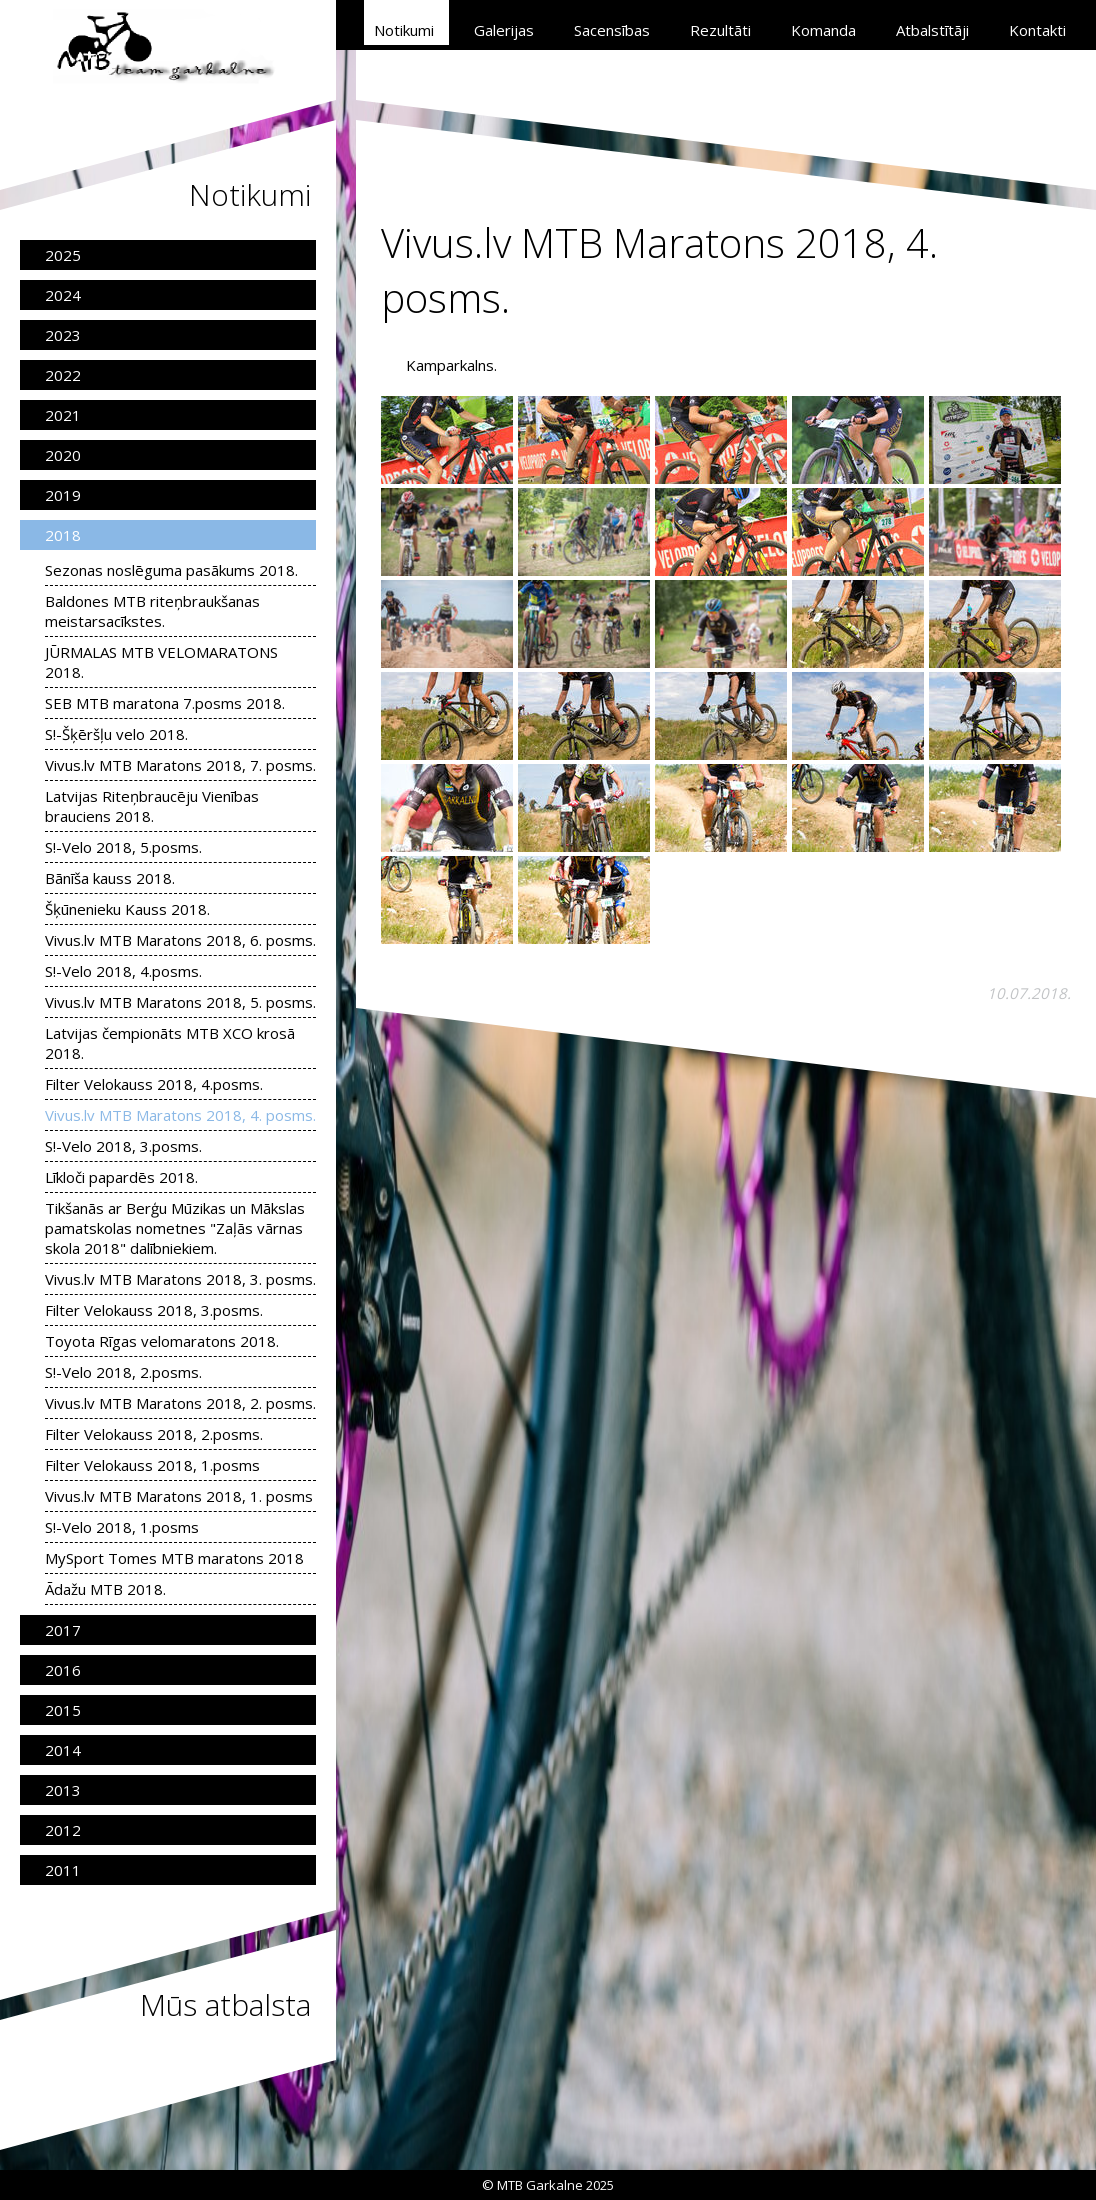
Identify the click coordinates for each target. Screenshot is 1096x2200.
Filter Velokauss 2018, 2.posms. (154, 1434)
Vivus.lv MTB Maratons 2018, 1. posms (179, 1496)
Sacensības (612, 30)
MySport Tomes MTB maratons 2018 (174, 1558)
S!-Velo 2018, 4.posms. (123, 971)
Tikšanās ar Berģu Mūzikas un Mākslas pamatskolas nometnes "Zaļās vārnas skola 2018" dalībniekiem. (175, 1228)
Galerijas (504, 30)
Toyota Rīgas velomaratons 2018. (162, 1341)
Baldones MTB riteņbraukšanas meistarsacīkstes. (152, 611)
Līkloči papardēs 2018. (121, 1177)
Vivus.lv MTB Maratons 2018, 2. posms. (180, 1403)
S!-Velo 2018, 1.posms (122, 1527)
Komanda (823, 30)
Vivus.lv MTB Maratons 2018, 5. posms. (180, 1002)
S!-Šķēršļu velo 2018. (116, 734)
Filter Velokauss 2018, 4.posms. (154, 1084)
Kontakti (1037, 30)
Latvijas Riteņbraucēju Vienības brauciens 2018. (152, 806)
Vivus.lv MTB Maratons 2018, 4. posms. (180, 1115)
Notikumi (404, 30)
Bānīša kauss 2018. (110, 878)
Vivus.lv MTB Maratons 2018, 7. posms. (180, 765)
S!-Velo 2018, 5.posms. (123, 847)
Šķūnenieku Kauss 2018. (127, 909)
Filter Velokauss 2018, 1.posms (152, 1465)
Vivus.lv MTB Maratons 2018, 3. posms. (180, 1279)
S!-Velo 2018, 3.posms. (123, 1146)
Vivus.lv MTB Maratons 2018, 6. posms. (180, 940)
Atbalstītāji (932, 30)
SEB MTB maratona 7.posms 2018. (165, 703)
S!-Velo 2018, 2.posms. (123, 1372)
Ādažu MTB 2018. (105, 1589)
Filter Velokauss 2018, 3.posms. (154, 1310)
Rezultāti (720, 30)
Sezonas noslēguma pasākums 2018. (171, 570)
